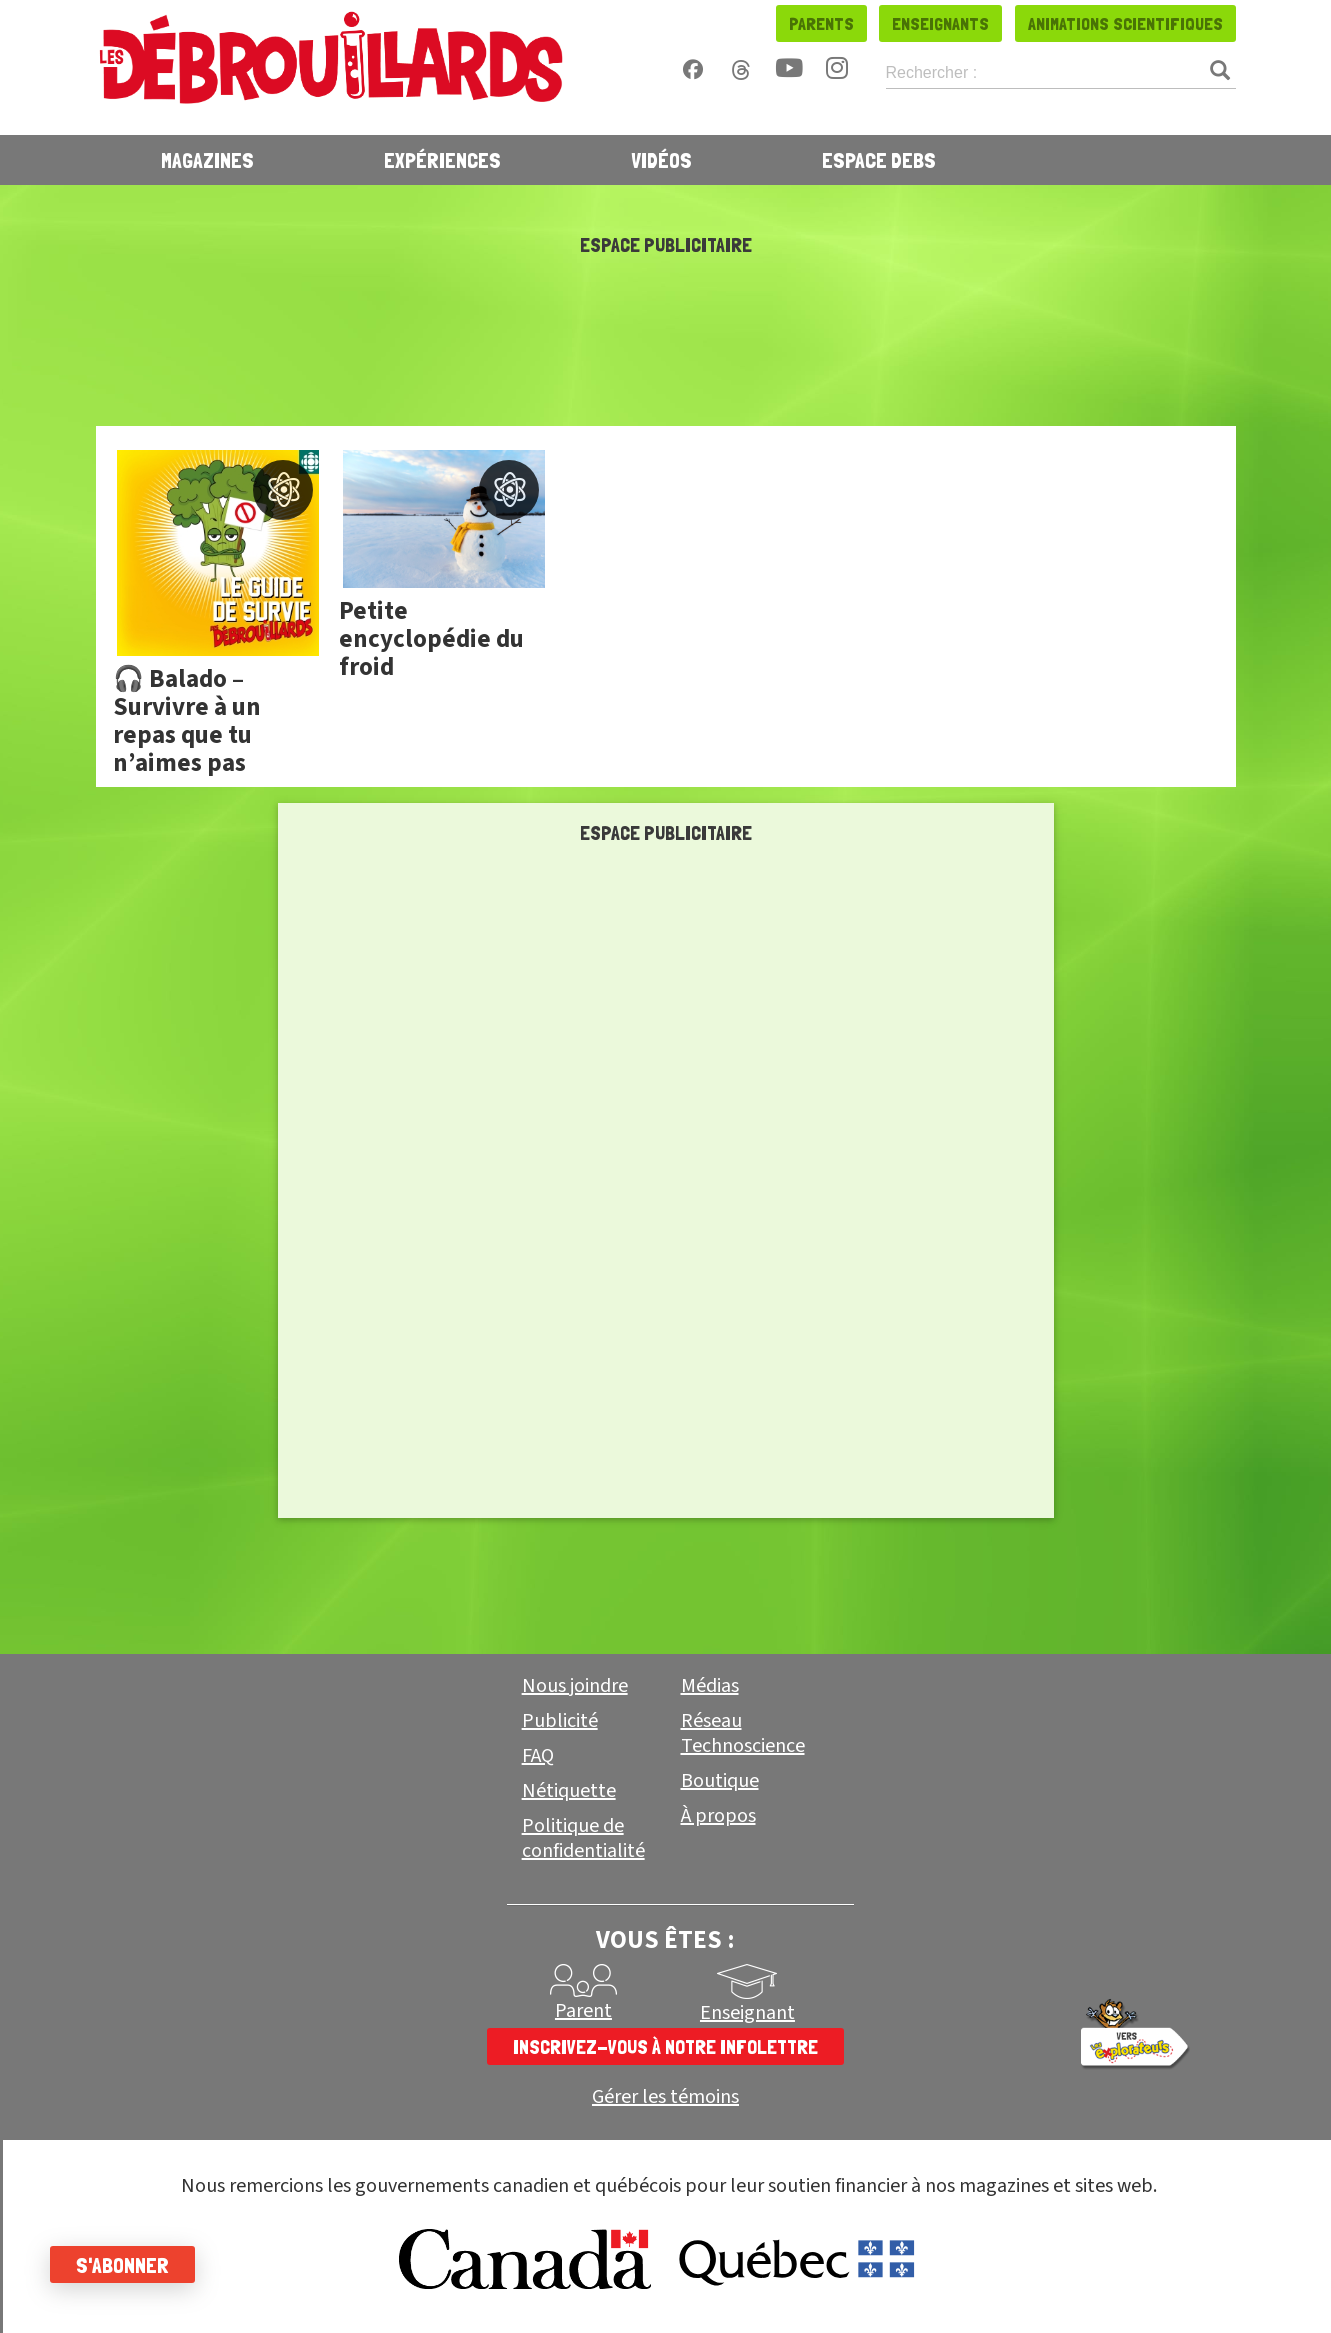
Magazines (207, 160)
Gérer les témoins (665, 2097)
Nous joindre (575, 1686)
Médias (710, 1686)
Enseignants (940, 23)
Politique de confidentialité (583, 1838)
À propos (718, 1816)
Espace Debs (879, 160)
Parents (821, 23)
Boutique (720, 1781)
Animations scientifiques (1125, 23)
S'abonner (122, 2265)
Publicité (560, 1721)
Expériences (442, 160)
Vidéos (661, 160)
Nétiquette (569, 1791)
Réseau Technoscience (743, 1733)
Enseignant (747, 2013)
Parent (583, 2011)
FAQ (538, 1756)
